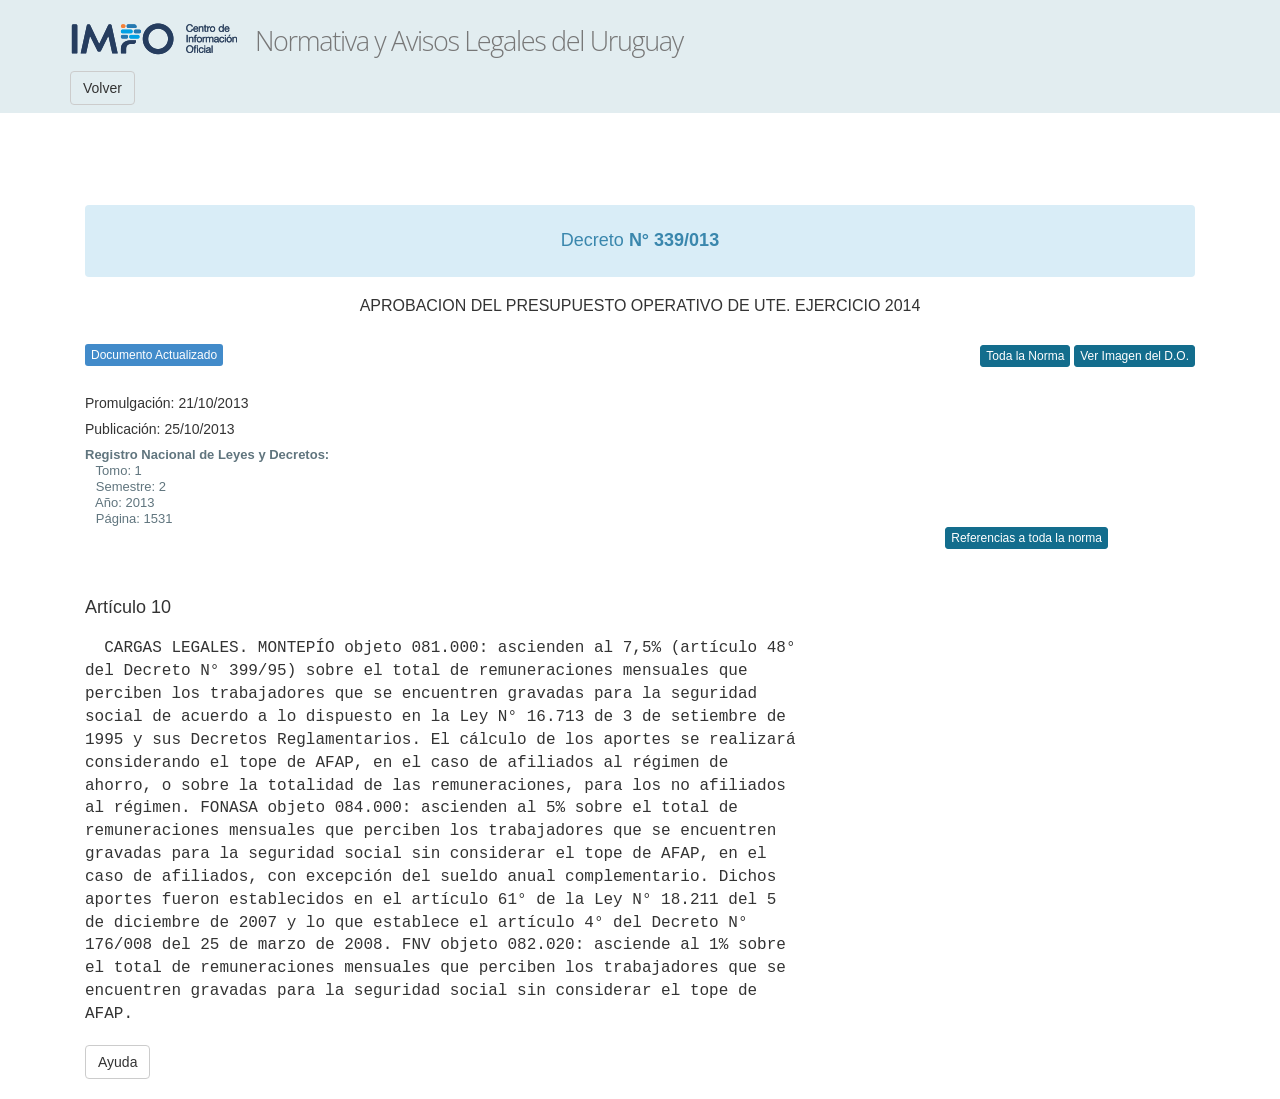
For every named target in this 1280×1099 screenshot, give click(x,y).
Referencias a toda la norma (1026, 538)
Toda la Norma (1025, 356)
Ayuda (117, 1062)
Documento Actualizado (154, 355)
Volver (102, 88)
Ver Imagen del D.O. (1134, 356)
